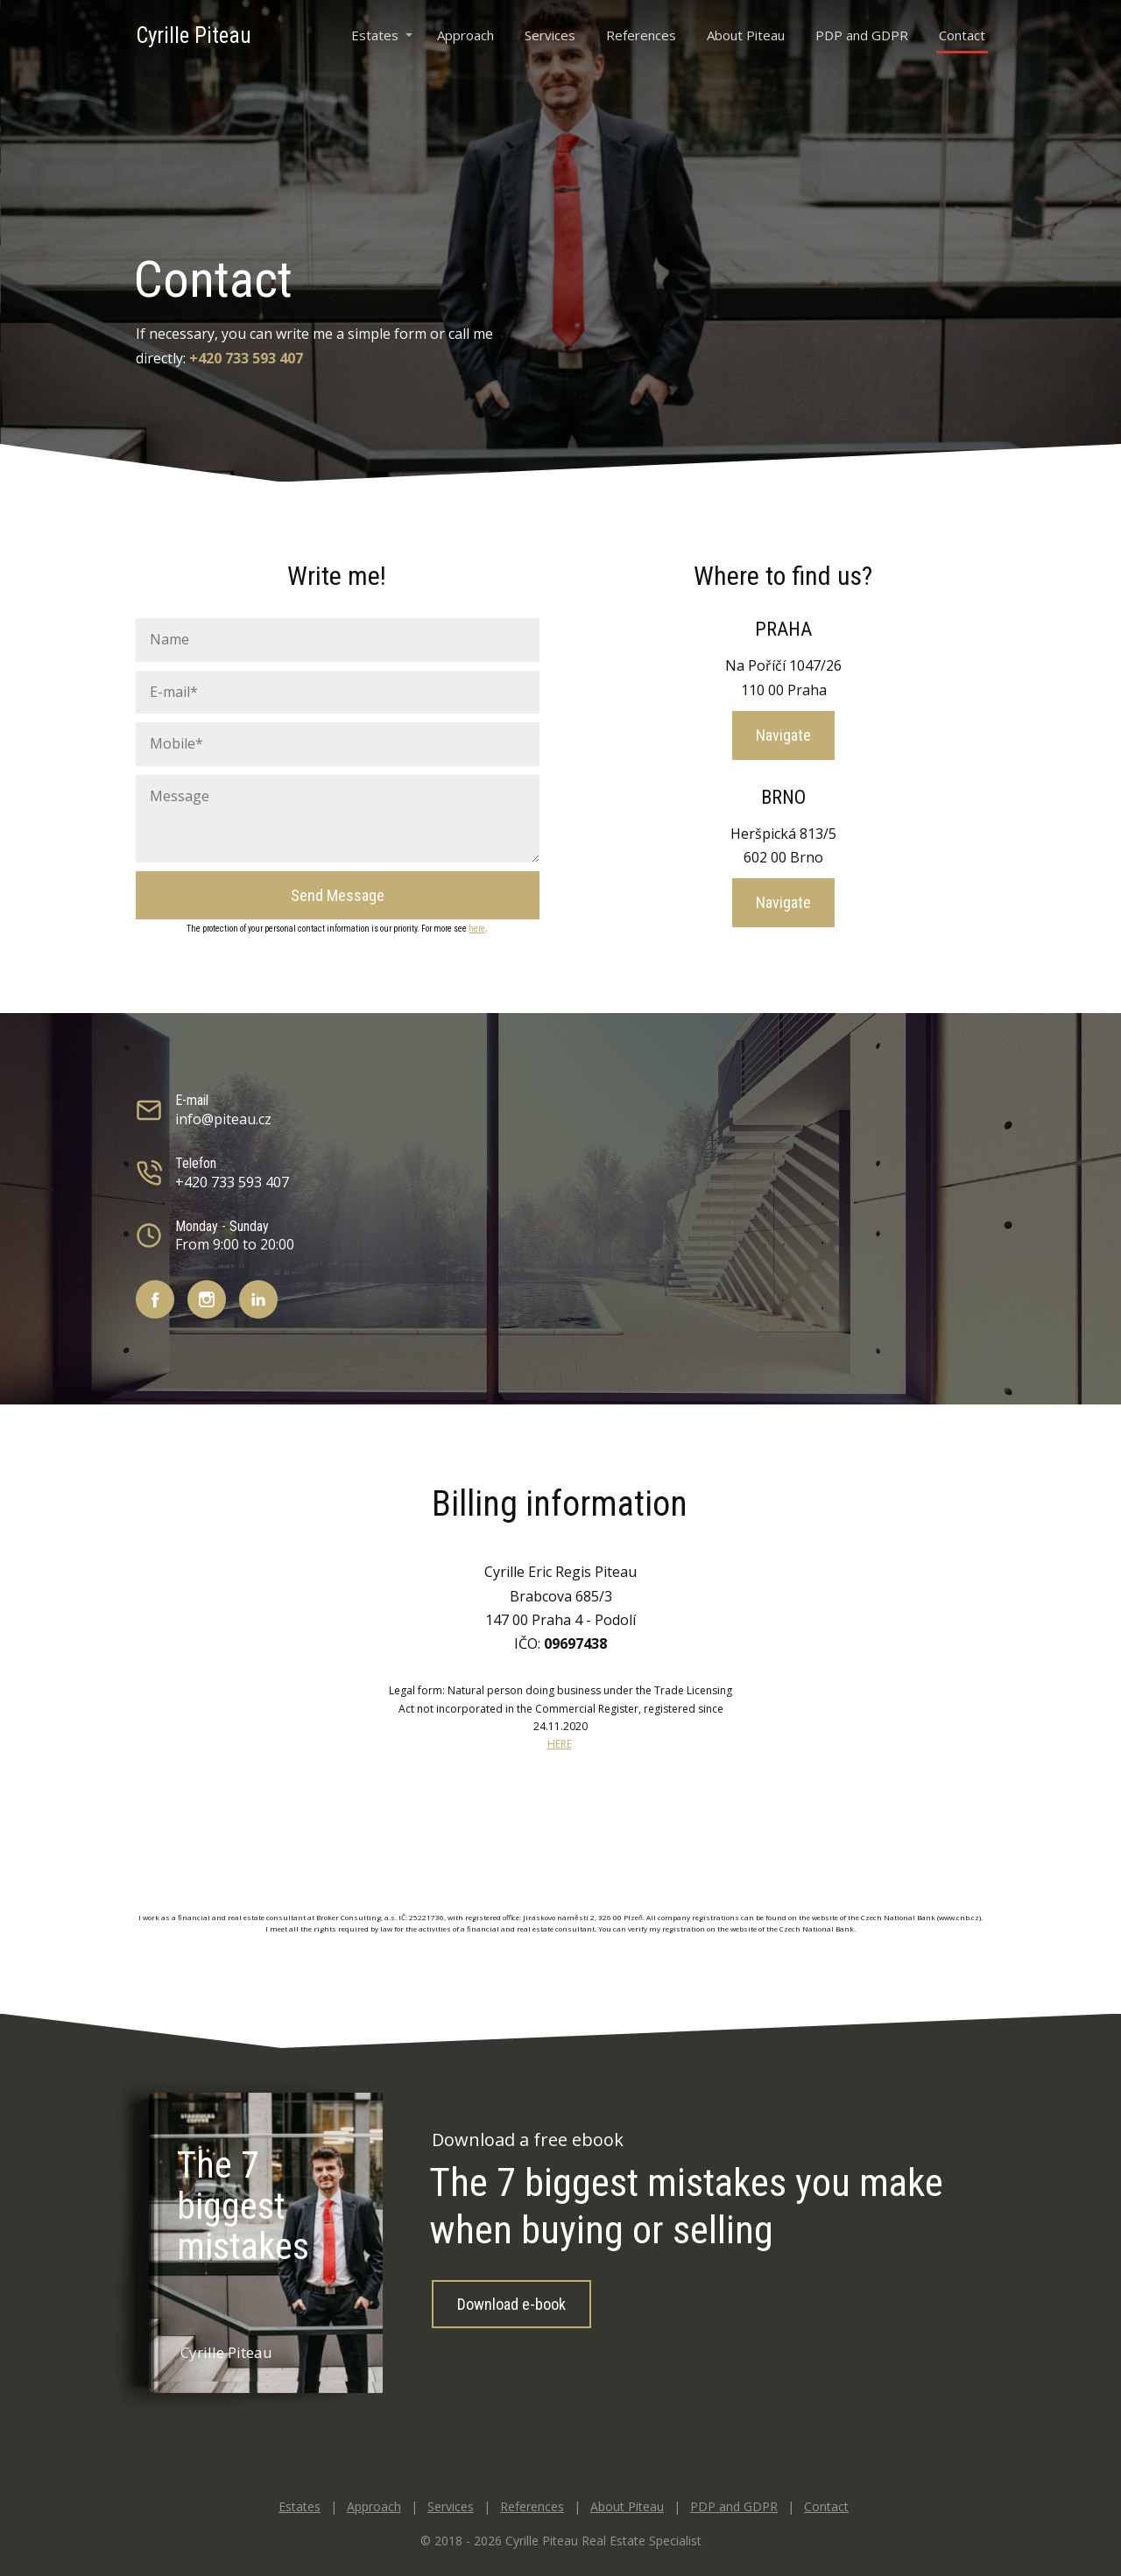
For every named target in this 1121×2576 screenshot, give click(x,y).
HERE (559, 1743)
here (477, 928)
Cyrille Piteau (193, 35)
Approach (465, 35)
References (641, 35)
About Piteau (746, 35)
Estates (374, 35)
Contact (962, 35)
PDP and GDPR (861, 35)
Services (550, 35)
